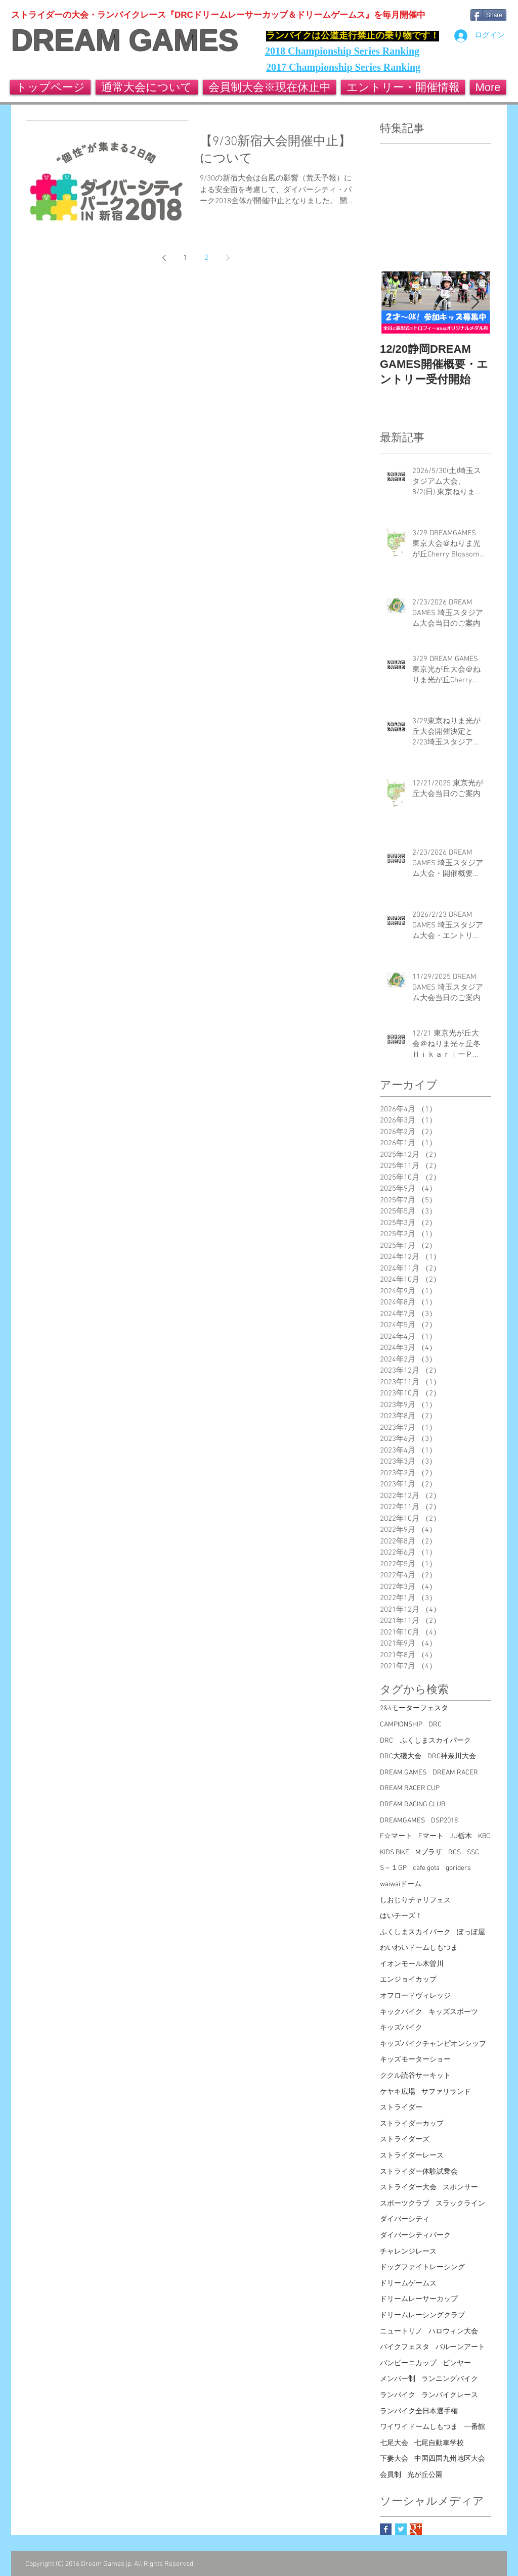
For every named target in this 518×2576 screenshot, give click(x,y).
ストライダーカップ (412, 2124)
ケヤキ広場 (397, 2092)
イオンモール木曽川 (412, 1964)
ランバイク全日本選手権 (419, 2411)
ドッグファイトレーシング (422, 2267)
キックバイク (401, 2012)
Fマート (431, 1836)
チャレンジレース (408, 2251)
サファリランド (446, 2092)
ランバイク (397, 2395)
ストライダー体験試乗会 (419, 2172)
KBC (484, 1836)
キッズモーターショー (415, 2059)
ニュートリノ (401, 2331)
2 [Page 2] (206, 257)
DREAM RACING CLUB (412, 1804)
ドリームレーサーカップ (419, 2299)
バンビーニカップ (408, 2363)
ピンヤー (457, 2363)
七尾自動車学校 (439, 2443)
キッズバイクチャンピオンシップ (433, 2044)
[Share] (488, 15)
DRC (435, 1724)
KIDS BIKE (394, 1852)
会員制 (390, 2475)
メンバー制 (397, 2379)
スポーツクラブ (404, 2203)
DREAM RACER (455, 1772)
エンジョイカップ (408, 1980)
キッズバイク (401, 2028)
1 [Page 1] (185, 257)
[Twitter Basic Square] (401, 2529)
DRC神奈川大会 (451, 1756)
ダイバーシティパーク (415, 2235)
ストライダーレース (412, 2155)
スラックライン (460, 2203)
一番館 (474, 2427)
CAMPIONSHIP (401, 1724)
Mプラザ (428, 1852)
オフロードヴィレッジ (415, 1996)
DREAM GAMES (124, 40)
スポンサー (460, 2187)
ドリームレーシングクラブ (422, 2315)
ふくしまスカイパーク (415, 1932)
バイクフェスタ (404, 2347)
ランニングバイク (449, 2379)
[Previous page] (164, 258)
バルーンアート (460, 2347)
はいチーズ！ (401, 1916)
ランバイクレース (449, 2395)
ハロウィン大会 (453, 2331)
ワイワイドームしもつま (419, 2427)
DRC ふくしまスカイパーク (425, 1741)
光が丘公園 (425, 2475)
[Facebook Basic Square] (386, 2529)
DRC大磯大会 (400, 1756)
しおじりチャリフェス (415, 1900)
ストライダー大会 (408, 2187)
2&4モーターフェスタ (414, 1708)
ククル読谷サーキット (415, 2076)
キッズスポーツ (453, 2012)
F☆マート (396, 1836)
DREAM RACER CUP (410, 1788)
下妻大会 (394, 2459)
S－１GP (393, 1868)
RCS (454, 1852)
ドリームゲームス (408, 2283)
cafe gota (426, 1868)
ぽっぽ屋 (471, 1932)
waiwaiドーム (400, 1884)
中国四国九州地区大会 (449, 2459)
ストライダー (401, 2107)
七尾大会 (394, 2443)
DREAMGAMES (402, 1820)
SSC (473, 1852)
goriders (458, 1868)
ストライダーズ (404, 2139)
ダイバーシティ (404, 2219)
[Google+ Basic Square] (416, 2529)
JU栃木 (461, 1836)
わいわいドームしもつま (419, 1948)
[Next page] (228, 258)
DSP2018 (444, 1820)
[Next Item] (475, 302)
